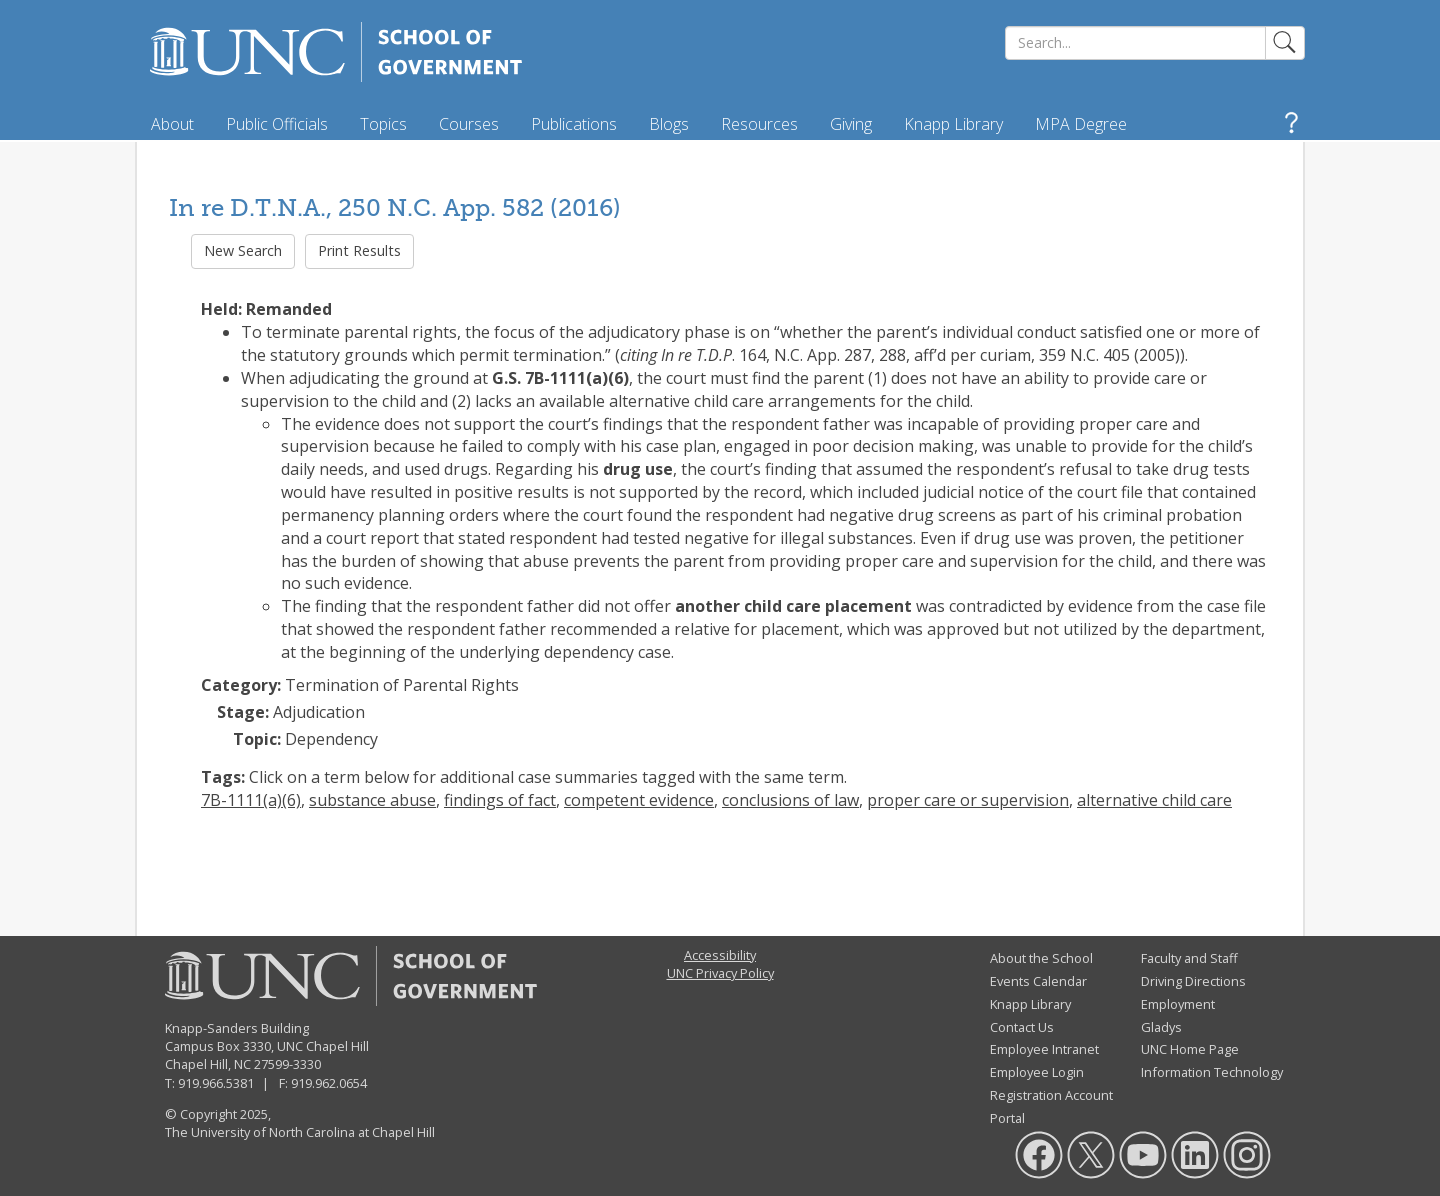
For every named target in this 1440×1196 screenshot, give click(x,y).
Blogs (669, 124)
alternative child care (1154, 800)
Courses (469, 124)
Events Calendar (1038, 981)
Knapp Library (953, 124)
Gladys (1161, 1027)
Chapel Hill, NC (208, 1064)
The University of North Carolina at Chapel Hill (300, 1132)
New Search (243, 250)
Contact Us (1022, 1027)
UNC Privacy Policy (720, 973)
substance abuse (372, 800)
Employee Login (1037, 1072)
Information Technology (1212, 1072)
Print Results (359, 250)
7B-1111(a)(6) (251, 800)
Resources (759, 124)
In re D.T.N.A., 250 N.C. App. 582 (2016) (395, 207)
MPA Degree (1081, 124)
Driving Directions (1193, 981)
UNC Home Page (1190, 1049)
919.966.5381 (216, 1083)
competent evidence (639, 800)
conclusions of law (790, 800)
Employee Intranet (1044, 1049)
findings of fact (500, 800)
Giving (851, 124)
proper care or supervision (968, 800)
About (172, 124)
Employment (1178, 1004)
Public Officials (277, 124)
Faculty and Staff (1189, 958)
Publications (574, 124)
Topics (383, 124)
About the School (1041, 958)
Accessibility (720, 955)
